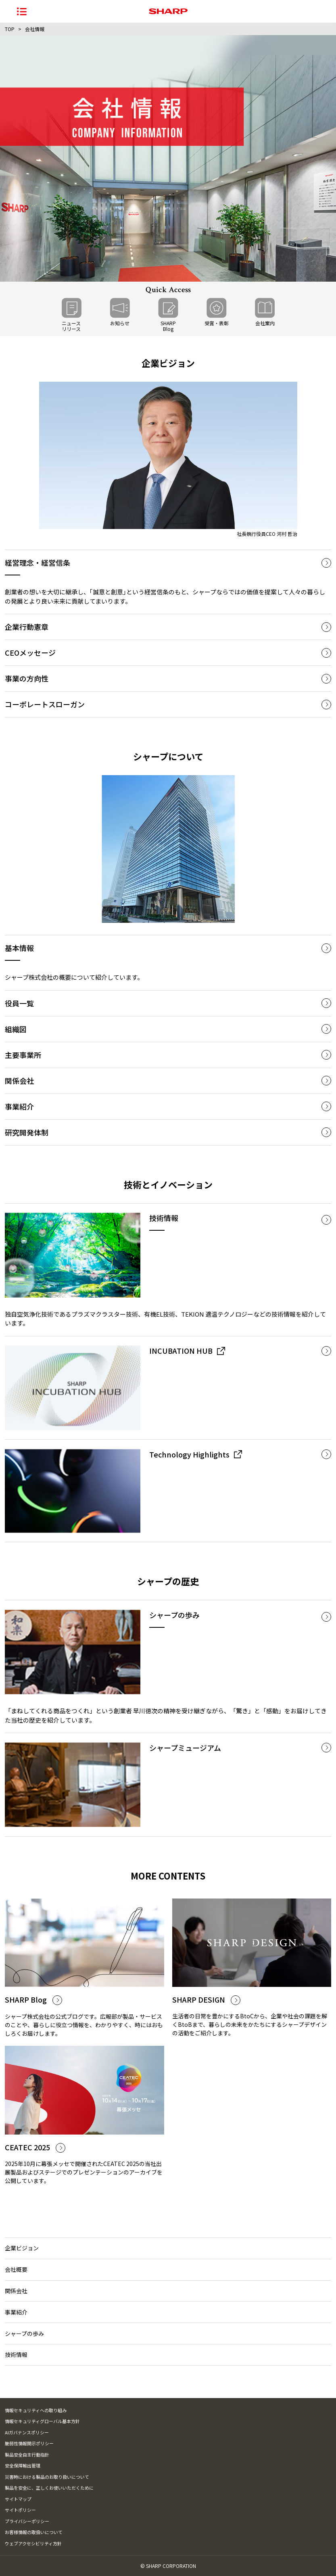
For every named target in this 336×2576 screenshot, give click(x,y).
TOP (10, 28)
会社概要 (16, 2269)
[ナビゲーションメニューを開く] (22, 11)
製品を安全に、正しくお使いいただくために (49, 2487)
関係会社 (16, 2291)
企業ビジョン (22, 2248)
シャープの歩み (24, 2333)
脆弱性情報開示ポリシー (29, 2443)
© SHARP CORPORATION (168, 2565)
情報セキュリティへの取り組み (36, 2410)
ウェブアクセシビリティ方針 (33, 2543)
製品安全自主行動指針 (27, 2454)
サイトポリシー (20, 2510)
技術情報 (16, 2354)
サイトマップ (18, 2499)
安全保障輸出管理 (22, 2465)
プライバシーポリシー (27, 2521)
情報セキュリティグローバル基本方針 (42, 2421)
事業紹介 (16, 2312)
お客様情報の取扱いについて (34, 2532)
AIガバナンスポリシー (27, 2432)
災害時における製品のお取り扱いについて (47, 2477)
